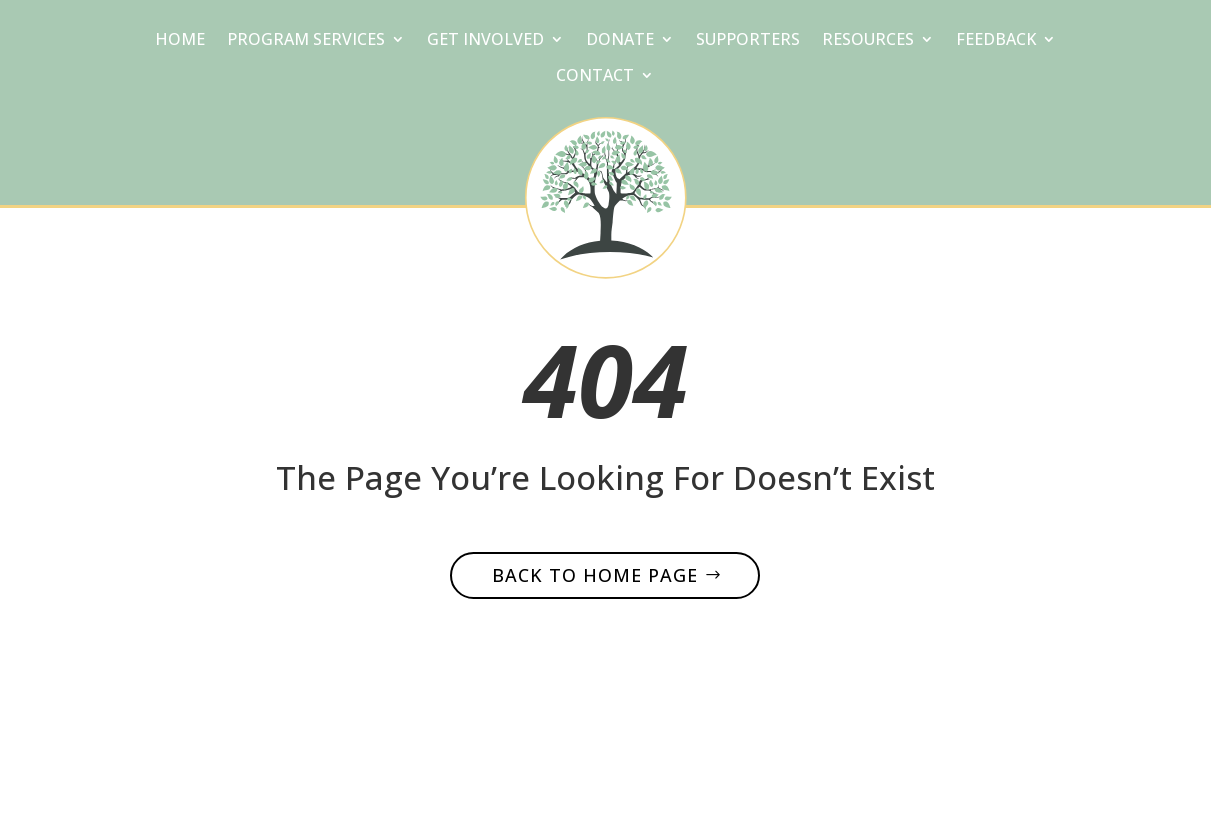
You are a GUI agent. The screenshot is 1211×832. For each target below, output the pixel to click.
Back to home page (595, 575)
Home (180, 41)
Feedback (996, 41)
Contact (595, 77)
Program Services (306, 41)
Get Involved (485, 41)
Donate (620, 41)
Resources (868, 41)
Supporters (748, 41)
